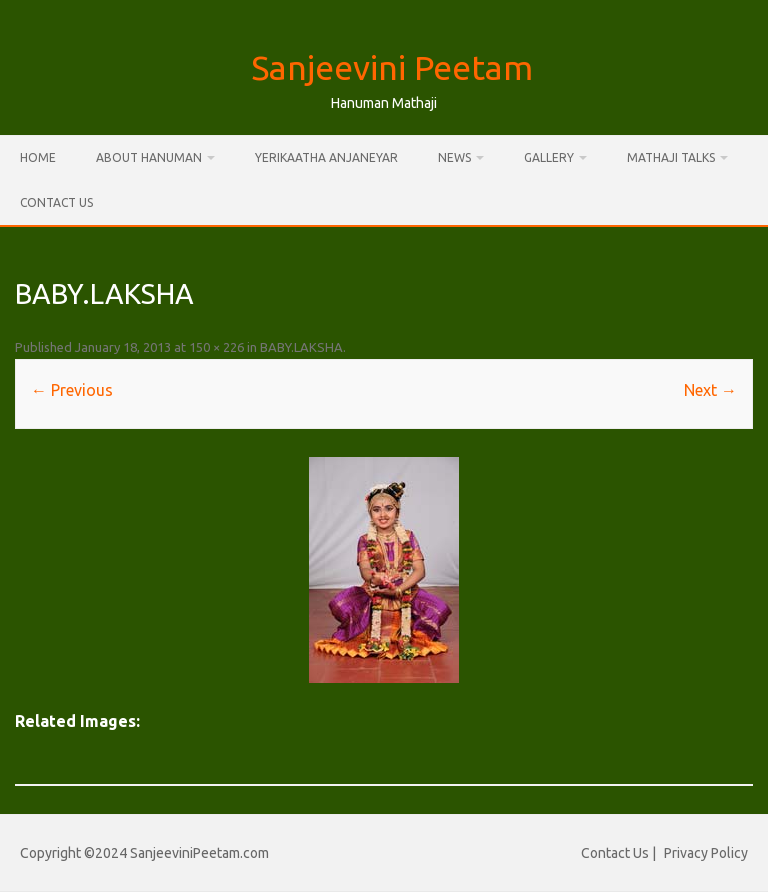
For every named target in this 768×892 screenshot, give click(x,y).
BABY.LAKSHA (301, 347)
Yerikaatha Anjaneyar (326, 157)
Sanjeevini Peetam (392, 67)
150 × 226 (216, 347)
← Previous (72, 390)
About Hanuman (149, 157)
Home (38, 157)
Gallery (549, 157)
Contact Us (56, 202)
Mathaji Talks (671, 157)
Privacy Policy (706, 853)
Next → (710, 390)
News (454, 157)
